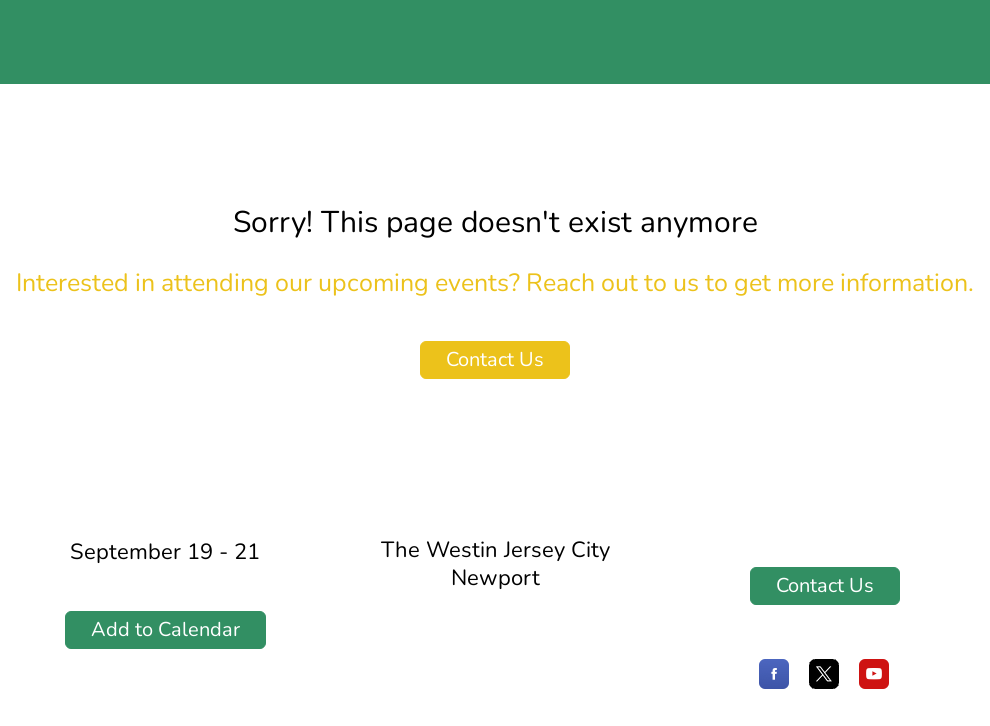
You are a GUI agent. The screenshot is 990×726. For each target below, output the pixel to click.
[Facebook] (774, 684)
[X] (824, 684)
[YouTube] (874, 684)
